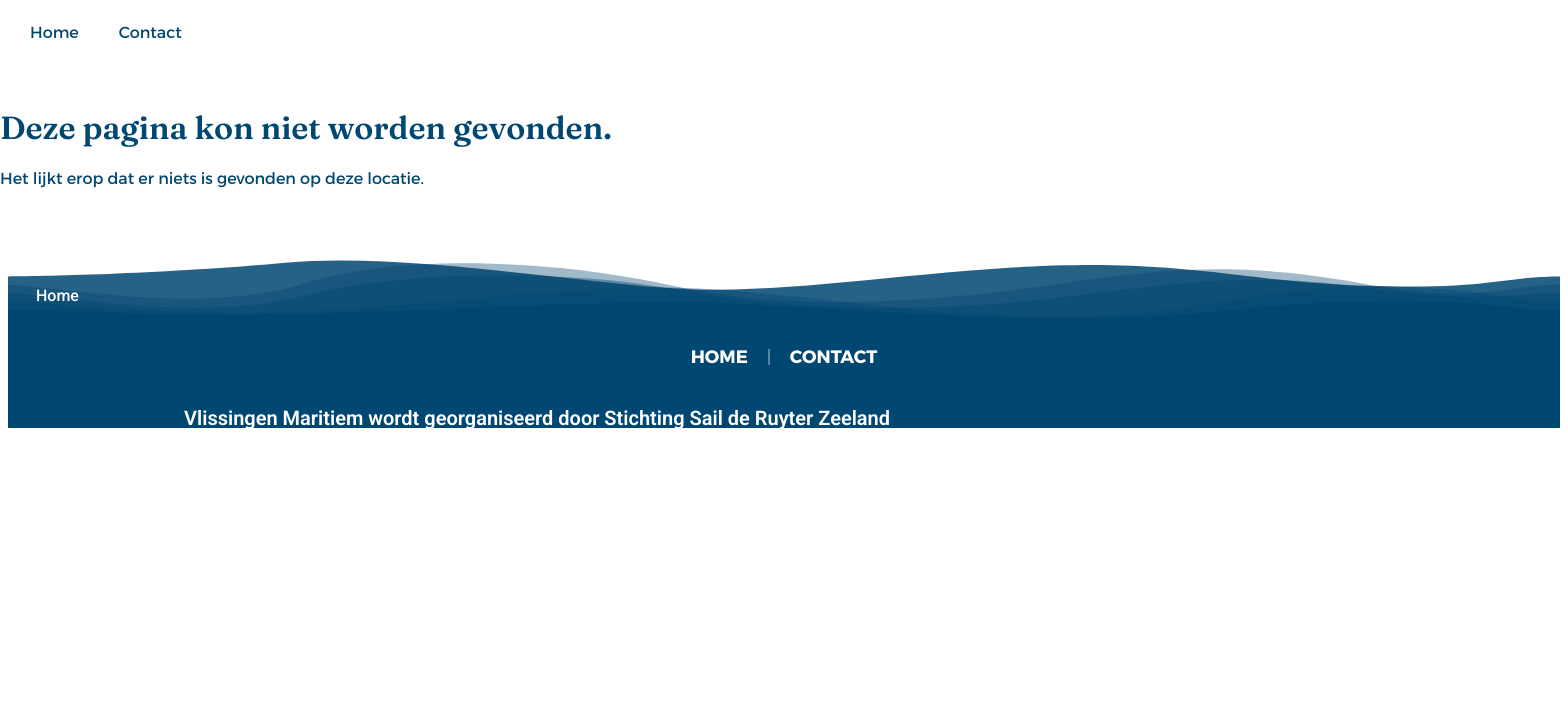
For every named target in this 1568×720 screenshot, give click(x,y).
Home (54, 32)
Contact (150, 32)
